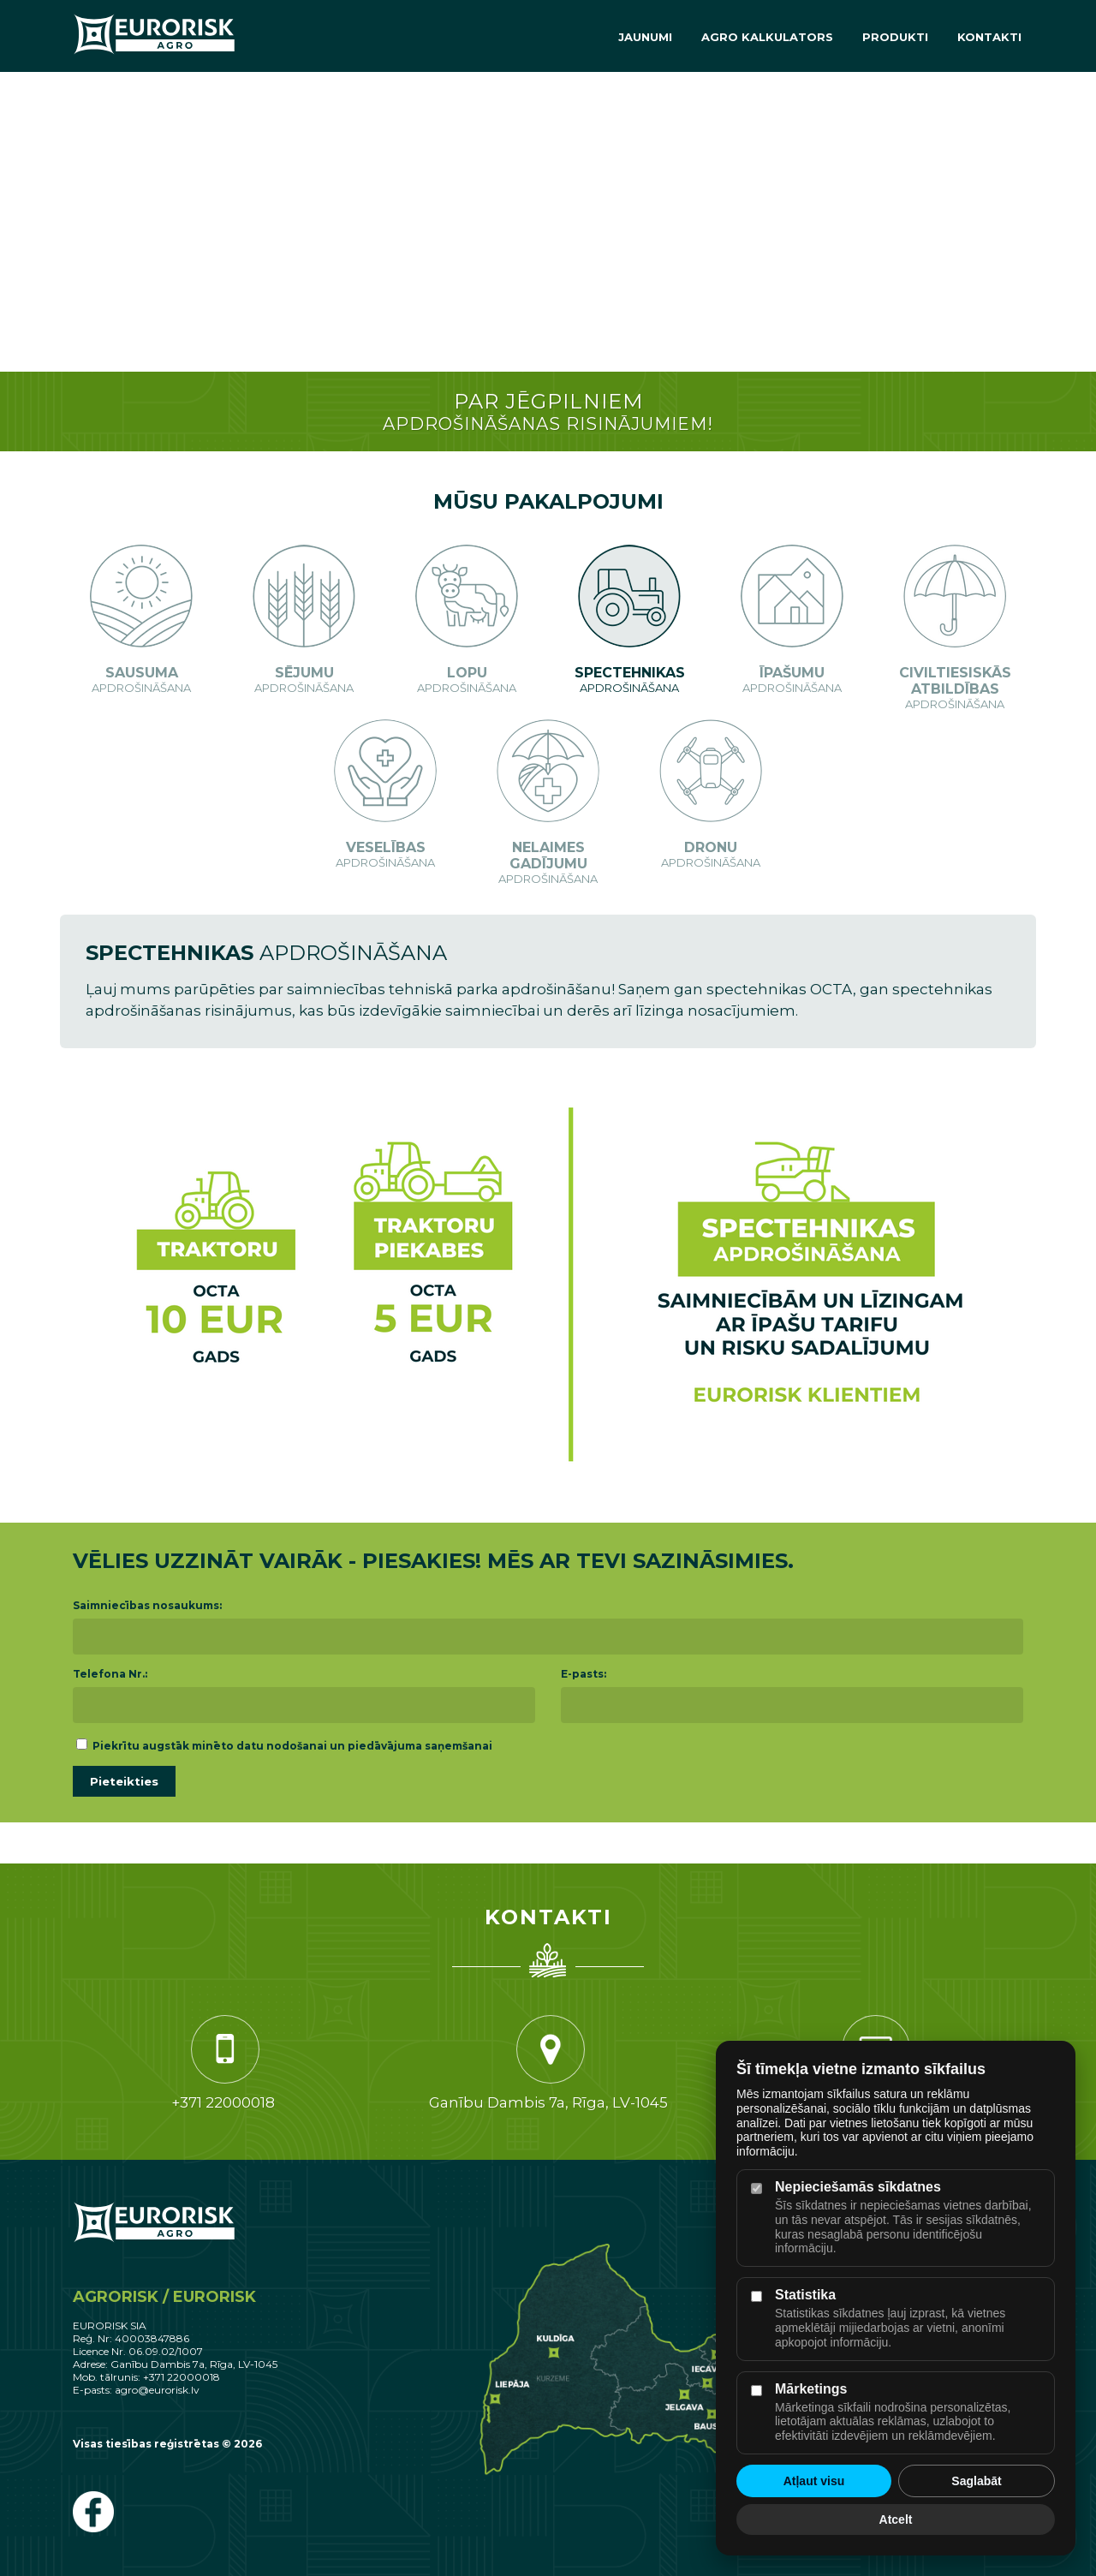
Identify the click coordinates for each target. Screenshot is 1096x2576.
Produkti (895, 37)
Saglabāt (976, 2481)
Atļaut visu (814, 2481)
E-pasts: (583, 1673)
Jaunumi (645, 37)
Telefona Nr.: (110, 1673)
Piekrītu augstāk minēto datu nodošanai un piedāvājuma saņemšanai (284, 1745)
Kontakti (989, 37)
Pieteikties (124, 1781)
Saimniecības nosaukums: (147, 1605)
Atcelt (896, 2519)
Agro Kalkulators (767, 37)
